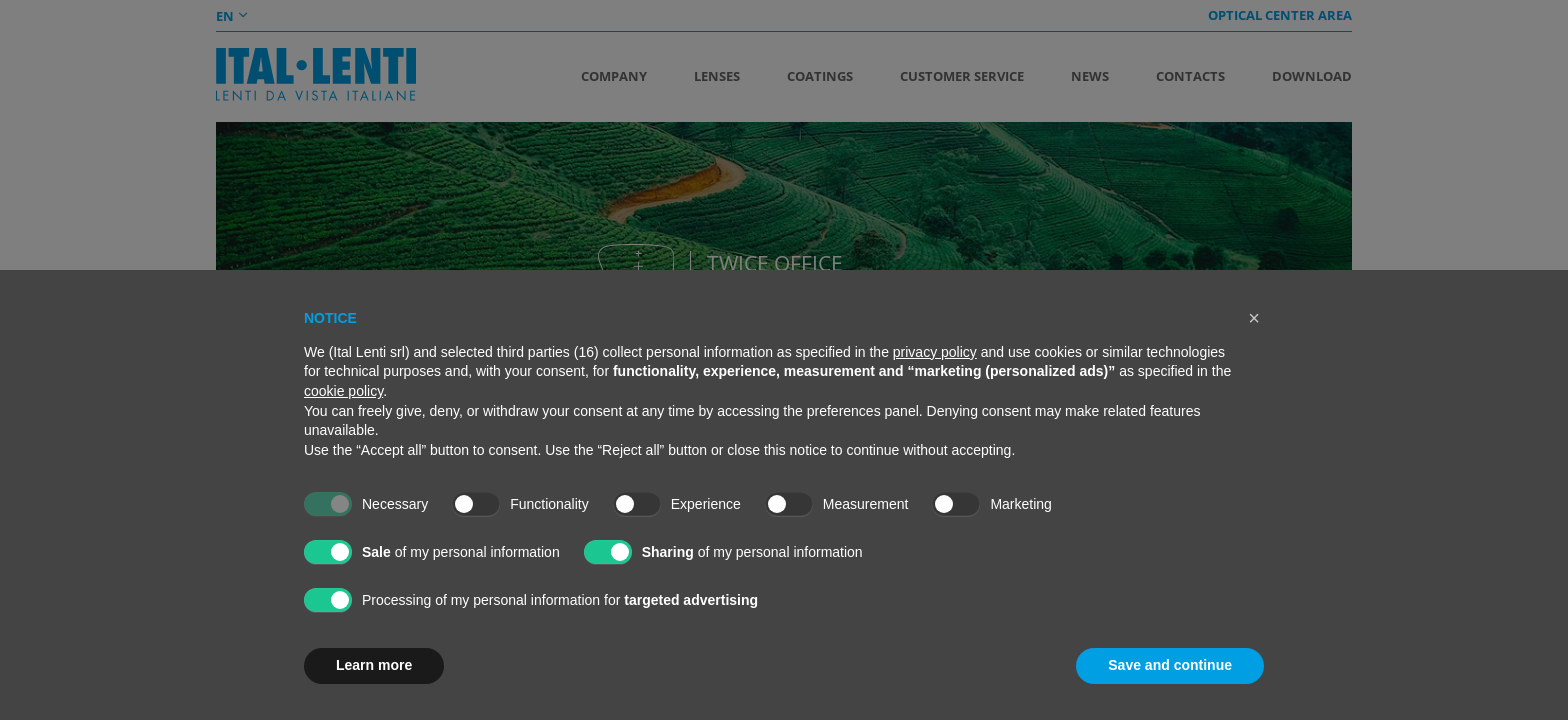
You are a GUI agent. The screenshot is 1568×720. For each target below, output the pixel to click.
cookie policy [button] (343, 391)
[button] (1254, 318)
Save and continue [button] (1170, 665)
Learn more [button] (374, 665)
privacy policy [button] (935, 352)
